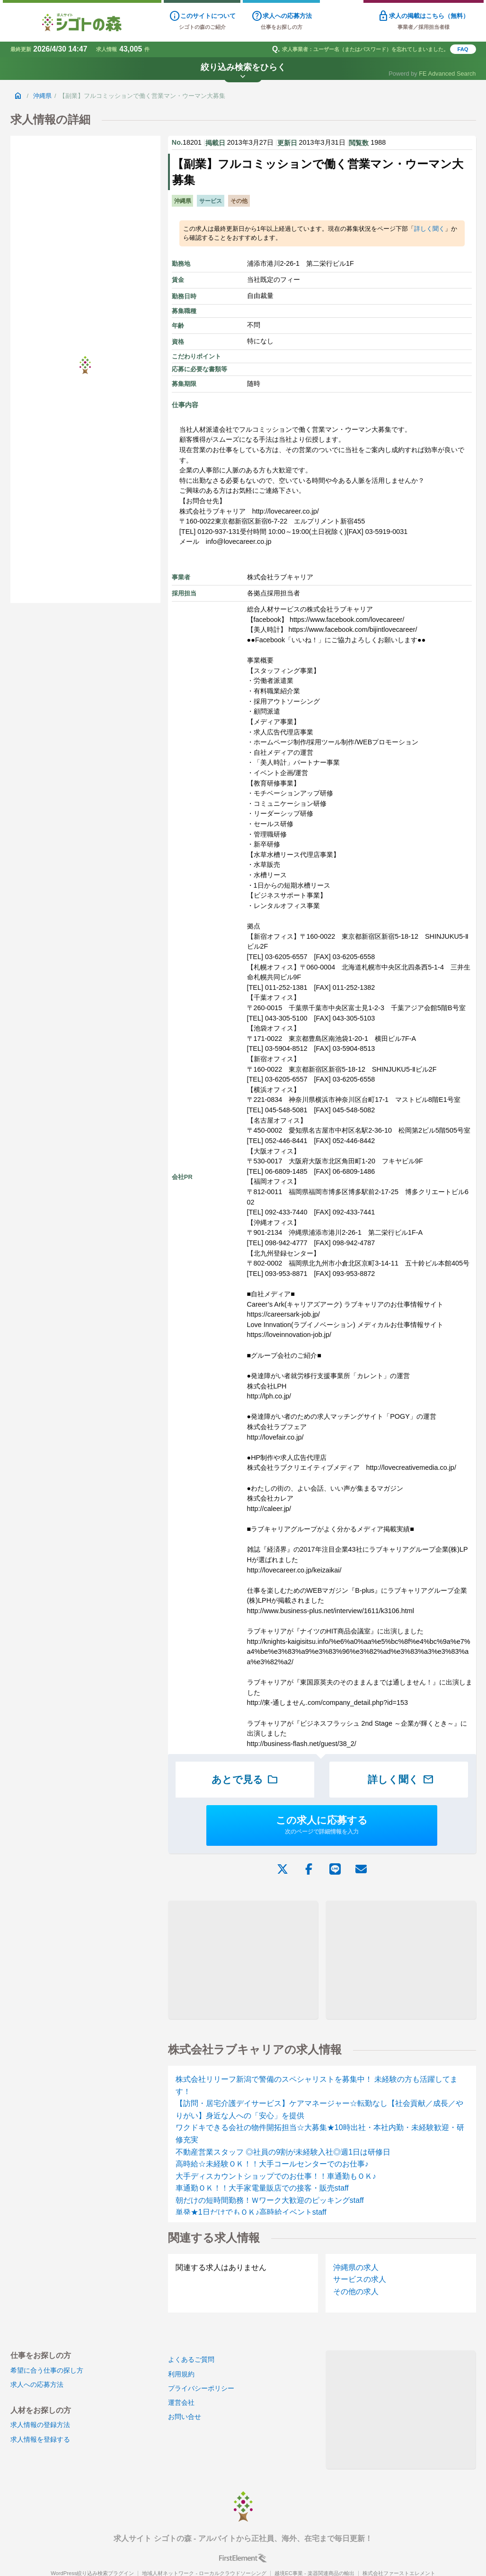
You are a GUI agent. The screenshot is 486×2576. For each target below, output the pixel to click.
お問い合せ (184, 2416)
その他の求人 (356, 2292)
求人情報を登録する (40, 2439)
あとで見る (245, 1779)
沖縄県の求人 (356, 2267)
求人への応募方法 (36, 2384)
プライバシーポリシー (201, 2388)
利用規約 (181, 2374)
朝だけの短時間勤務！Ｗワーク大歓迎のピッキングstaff (270, 2200)
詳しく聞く (429, 228)
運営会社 (181, 2402)
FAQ (463, 49)
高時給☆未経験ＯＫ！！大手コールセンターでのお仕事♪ (272, 2164)
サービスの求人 (359, 2279)
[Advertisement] (243, 1960)
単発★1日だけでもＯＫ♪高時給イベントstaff (251, 2212)
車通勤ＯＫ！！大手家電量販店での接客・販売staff (262, 2188)
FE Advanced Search (447, 73)
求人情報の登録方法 (40, 2424)
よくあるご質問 (191, 2359)
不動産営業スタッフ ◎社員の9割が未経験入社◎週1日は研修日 (283, 2152)
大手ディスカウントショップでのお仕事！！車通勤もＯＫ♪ (276, 2176)
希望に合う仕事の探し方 (46, 2370)
